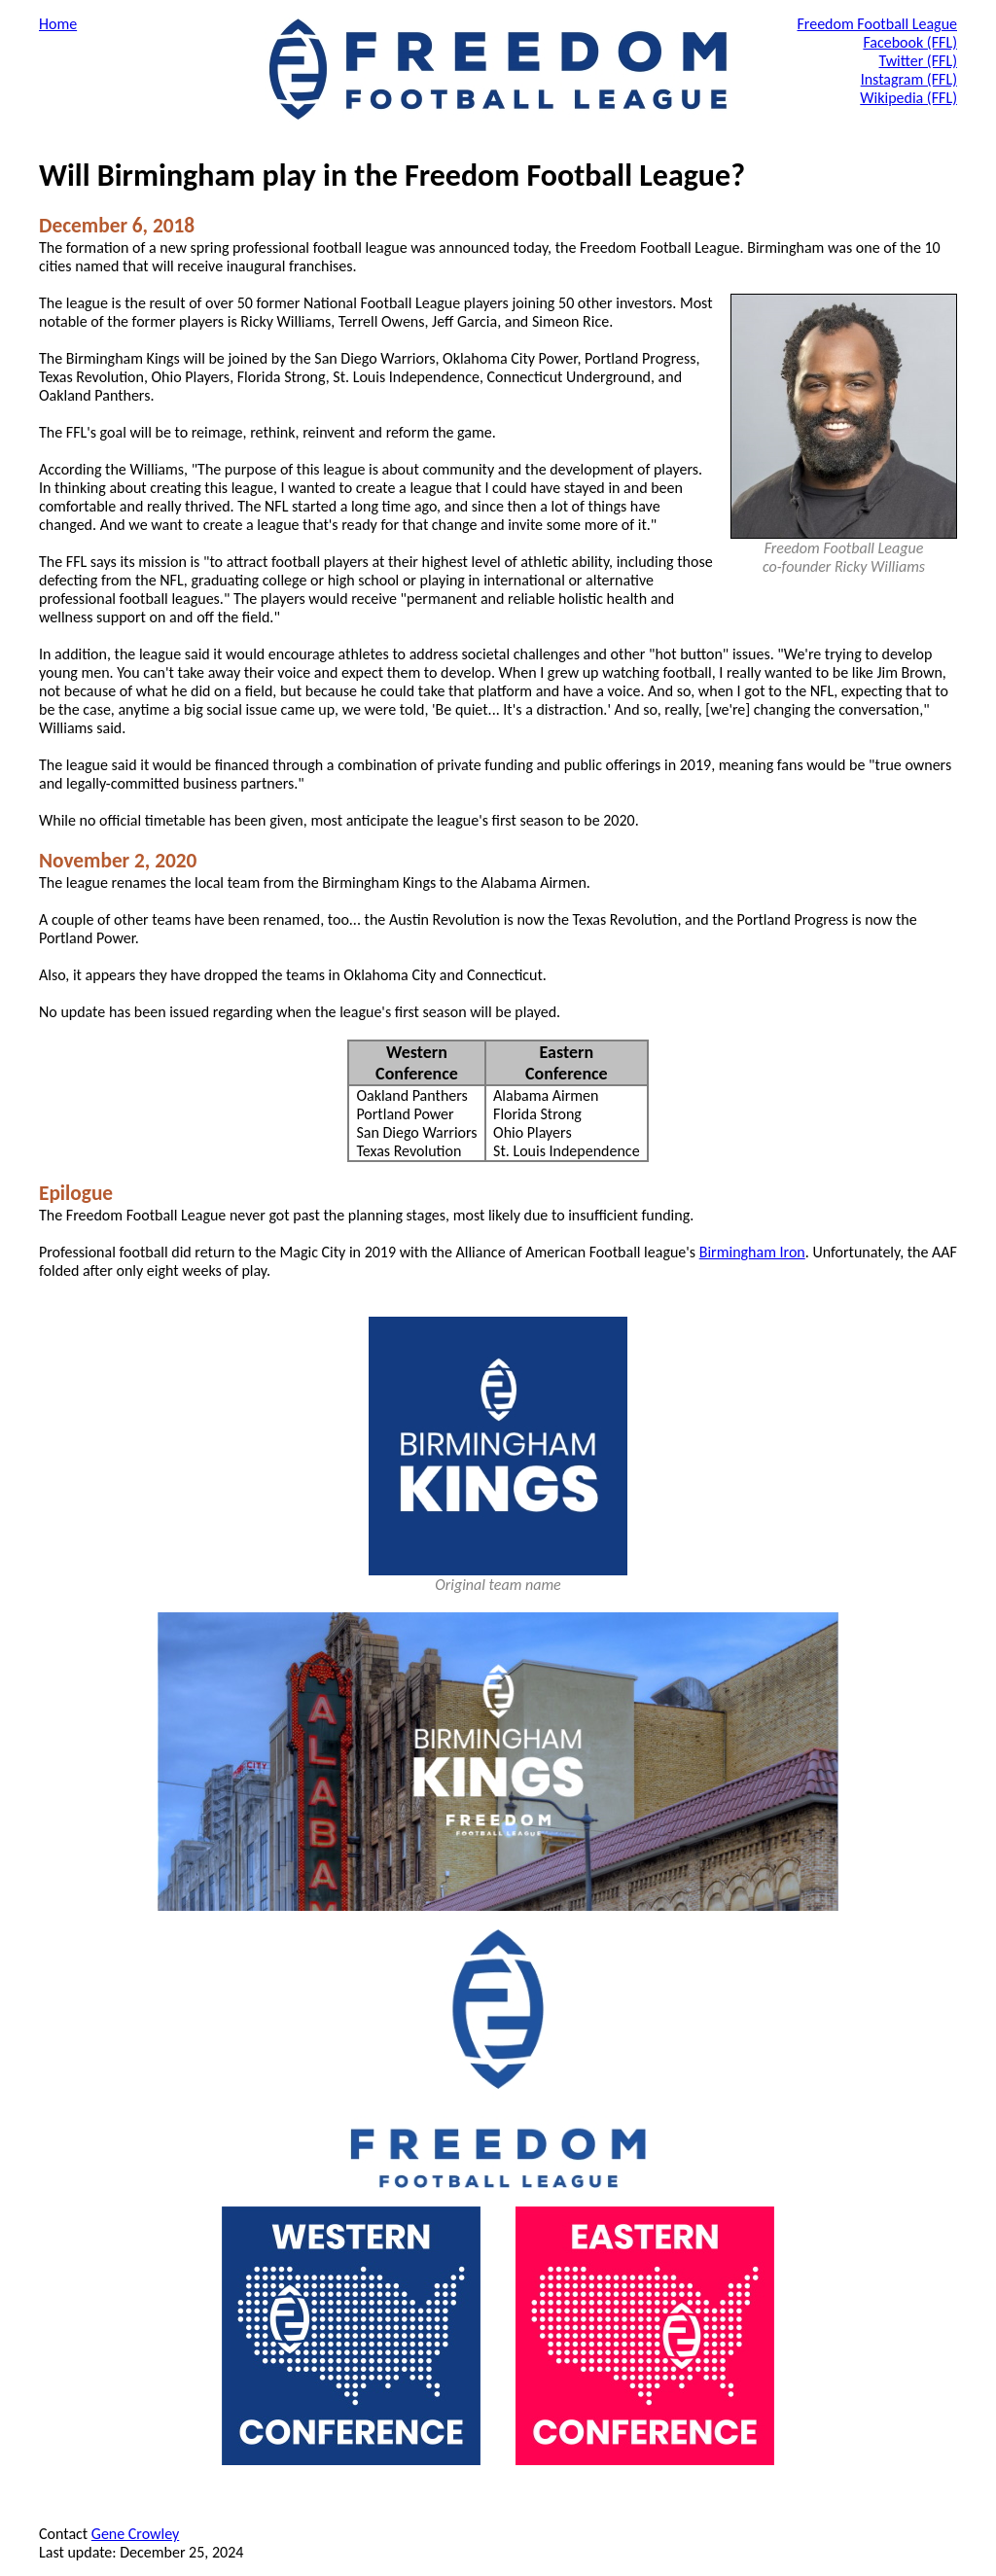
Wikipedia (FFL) (908, 97)
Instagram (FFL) (909, 79)
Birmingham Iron (752, 1252)
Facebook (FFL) (910, 42)
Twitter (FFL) (918, 61)
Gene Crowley (135, 2533)
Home (58, 24)
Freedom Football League (877, 24)
